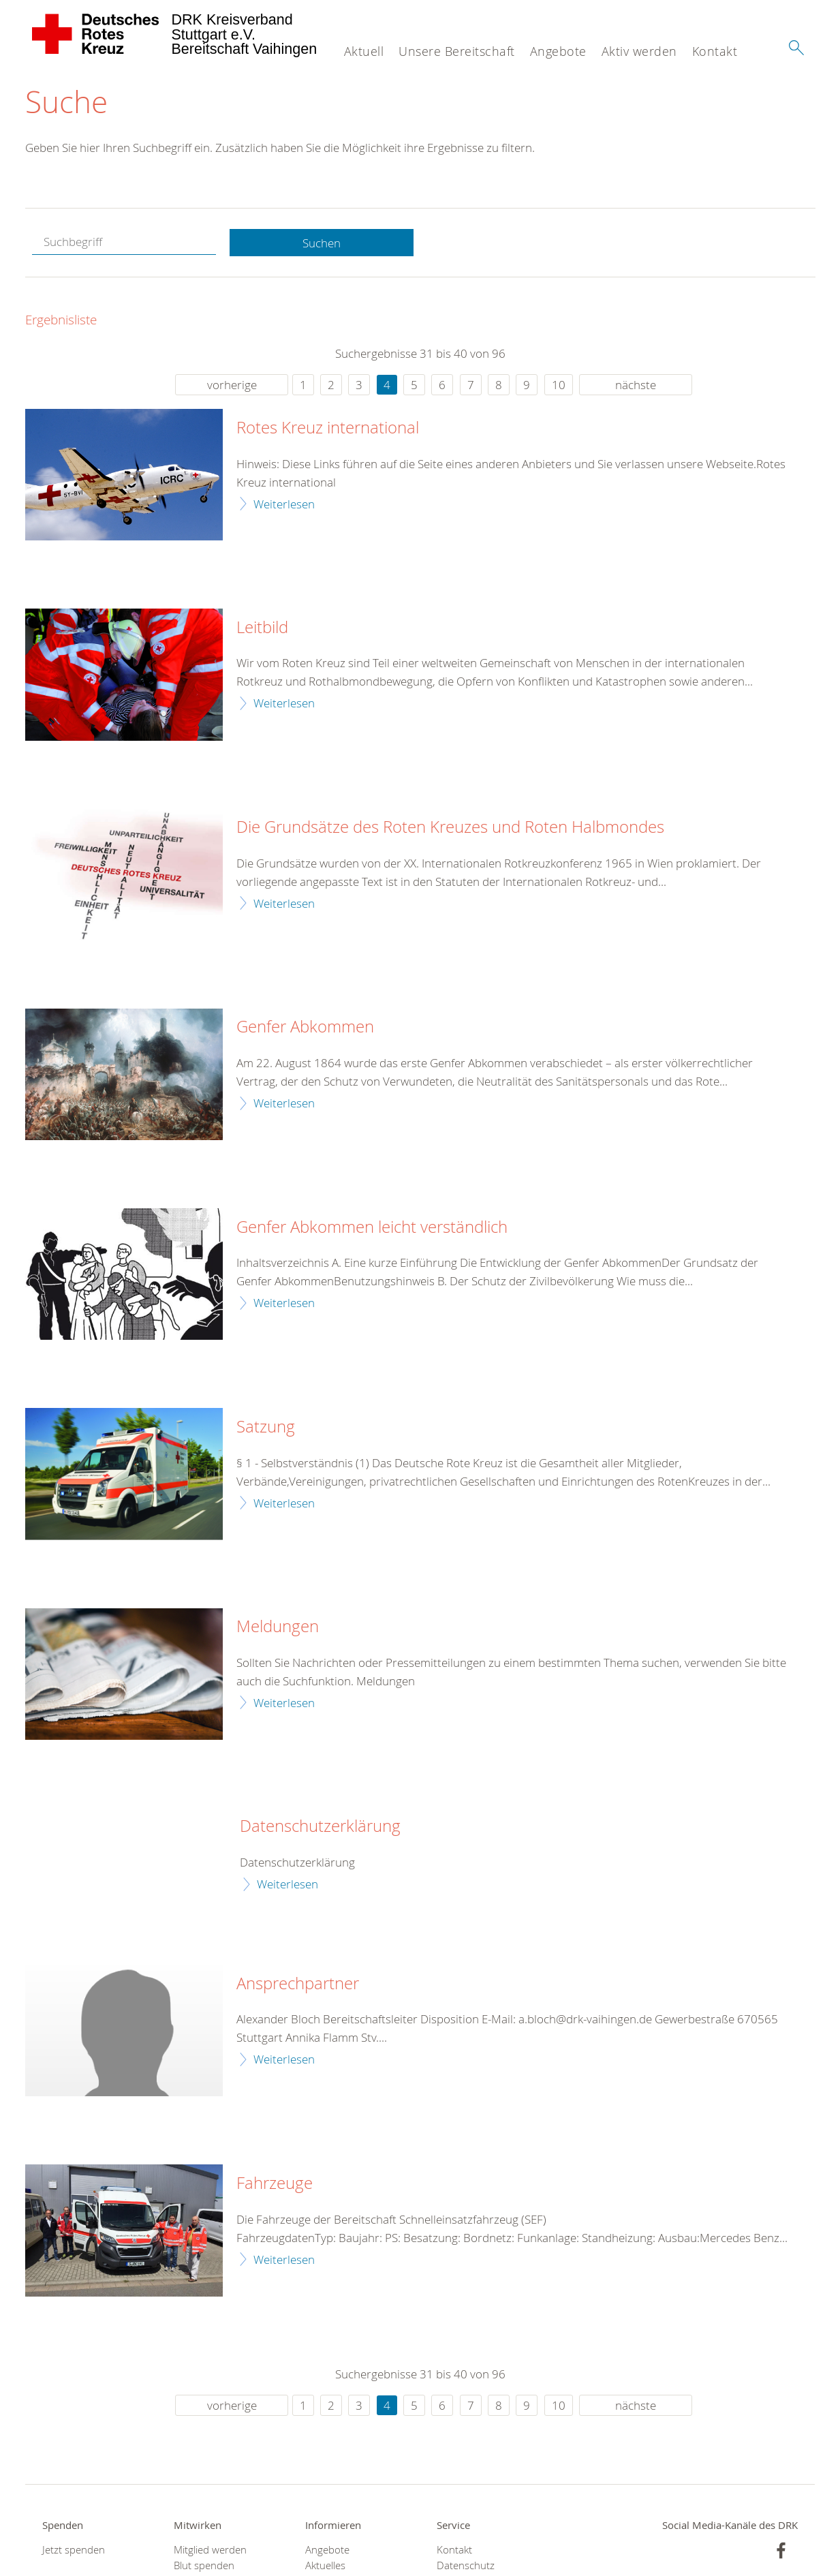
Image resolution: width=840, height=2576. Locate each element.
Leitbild (262, 627)
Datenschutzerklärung (320, 1827)
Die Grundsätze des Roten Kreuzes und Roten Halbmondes (450, 828)
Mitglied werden (210, 2549)
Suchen (321, 243)
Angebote (558, 51)
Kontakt (715, 51)
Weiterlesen (284, 504)
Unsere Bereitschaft (457, 51)
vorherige (232, 385)
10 (558, 385)
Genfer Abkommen (305, 1027)
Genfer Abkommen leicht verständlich (372, 1227)
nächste (635, 385)
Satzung (265, 1427)
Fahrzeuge (274, 2183)
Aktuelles (325, 2566)
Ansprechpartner (297, 1984)
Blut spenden (204, 2566)
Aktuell (364, 51)
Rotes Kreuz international (327, 428)
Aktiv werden (639, 51)
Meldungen (277, 1627)
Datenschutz (466, 2566)
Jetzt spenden (73, 2549)
